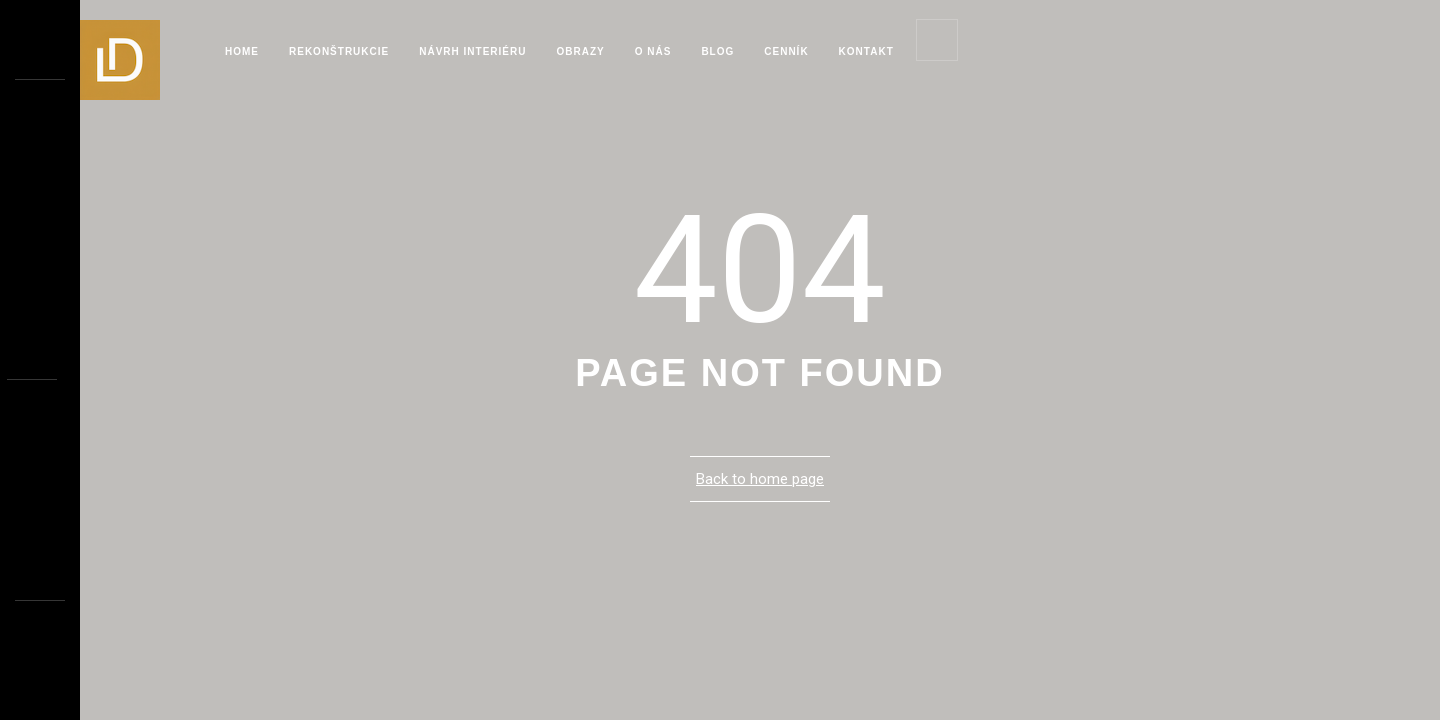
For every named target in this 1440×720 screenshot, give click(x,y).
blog (717, 51)
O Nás (653, 51)
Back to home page (760, 479)
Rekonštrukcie (339, 51)
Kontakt (866, 51)
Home (242, 51)
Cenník (786, 51)
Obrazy (580, 51)
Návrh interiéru (472, 51)
